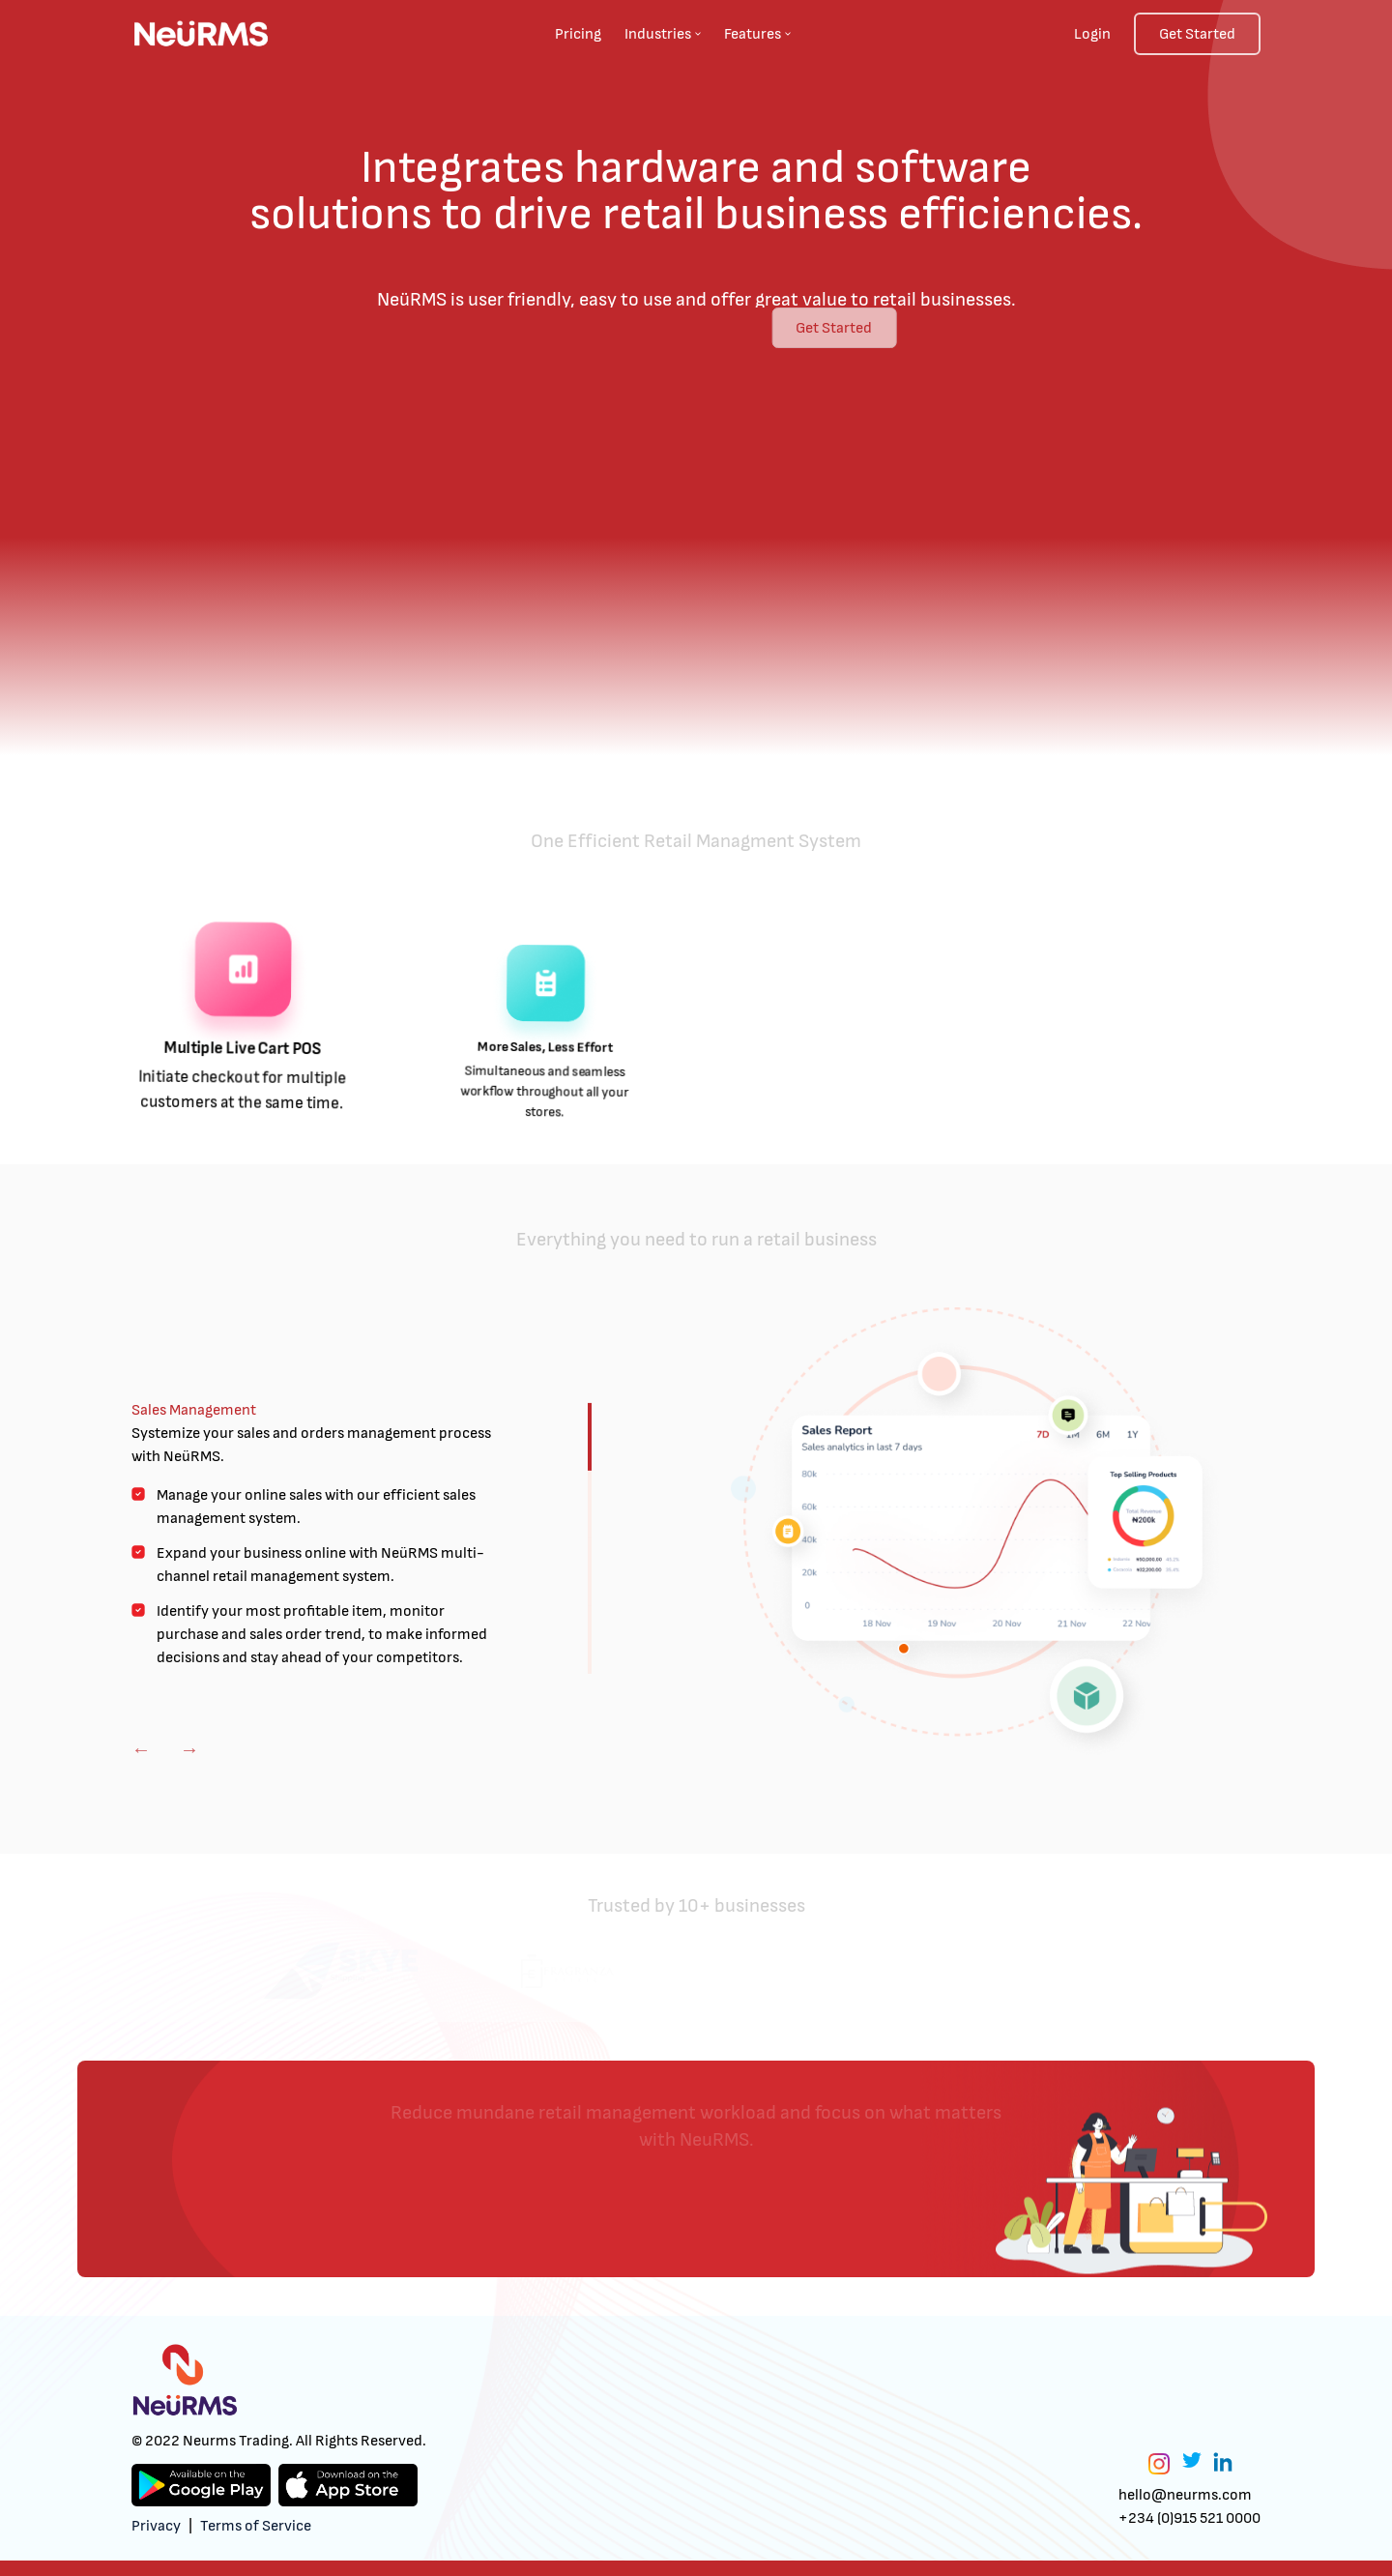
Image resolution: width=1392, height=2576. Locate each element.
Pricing (578, 34)
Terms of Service (255, 2525)
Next (189, 1749)
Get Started (1197, 34)
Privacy (156, 2525)
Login (1092, 34)
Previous (141, 1749)
